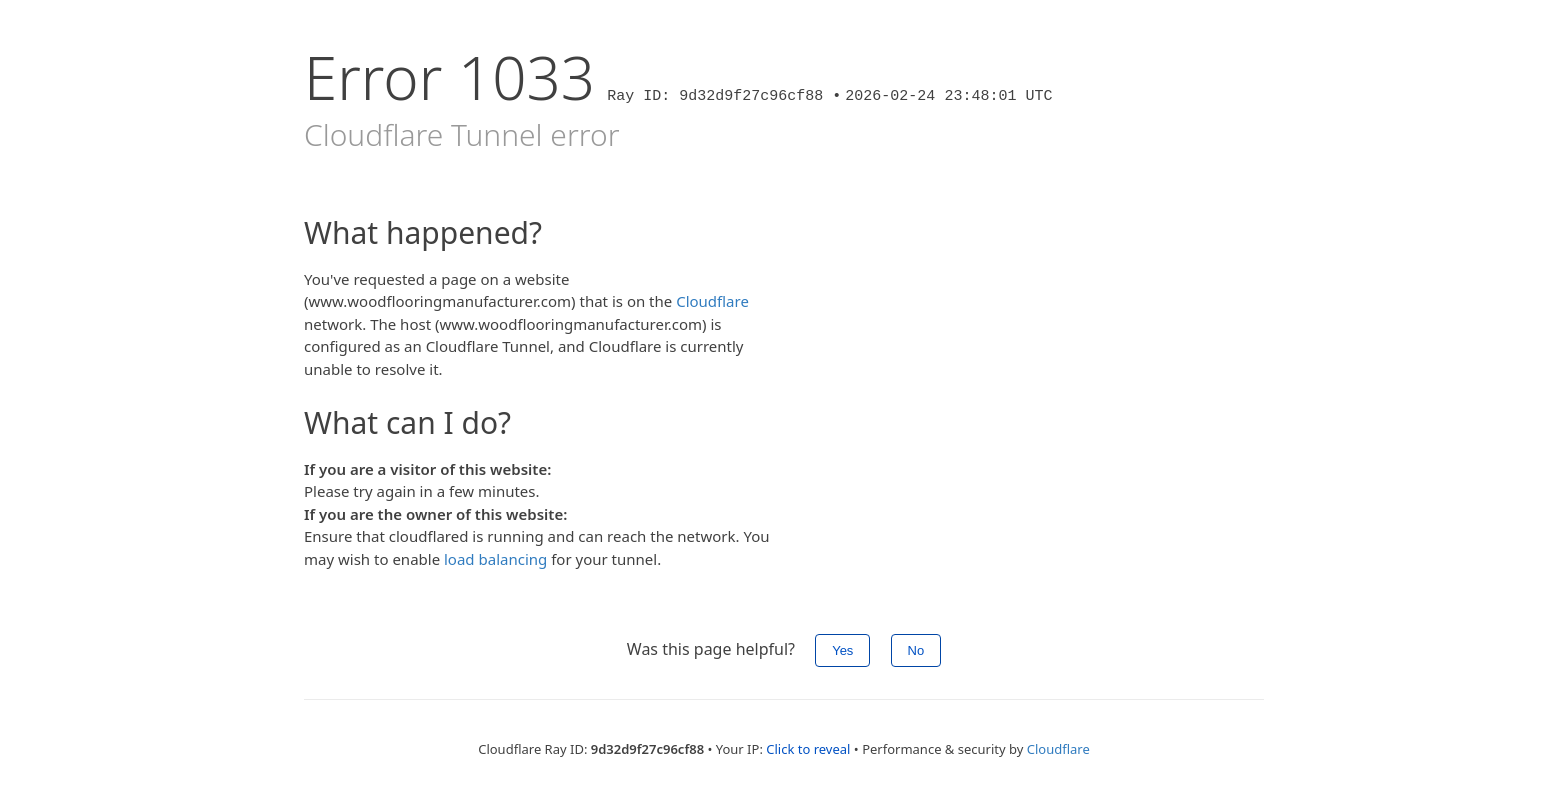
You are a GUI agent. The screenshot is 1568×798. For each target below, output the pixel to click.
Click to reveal (808, 749)
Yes (842, 650)
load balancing (495, 559)
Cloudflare (712, 301)
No (916, 650)
